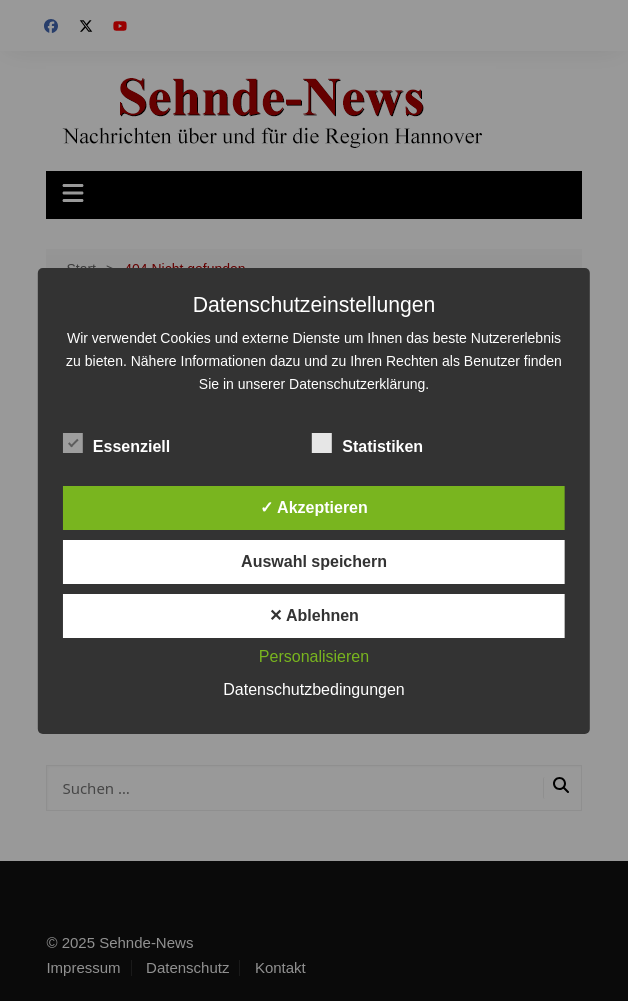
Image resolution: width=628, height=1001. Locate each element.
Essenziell (116, 443)
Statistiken (367, 443)
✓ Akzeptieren (314, 507)
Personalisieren (314, 656)
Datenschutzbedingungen (313, 689)
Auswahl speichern (314, 561)
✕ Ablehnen (314, 615)
